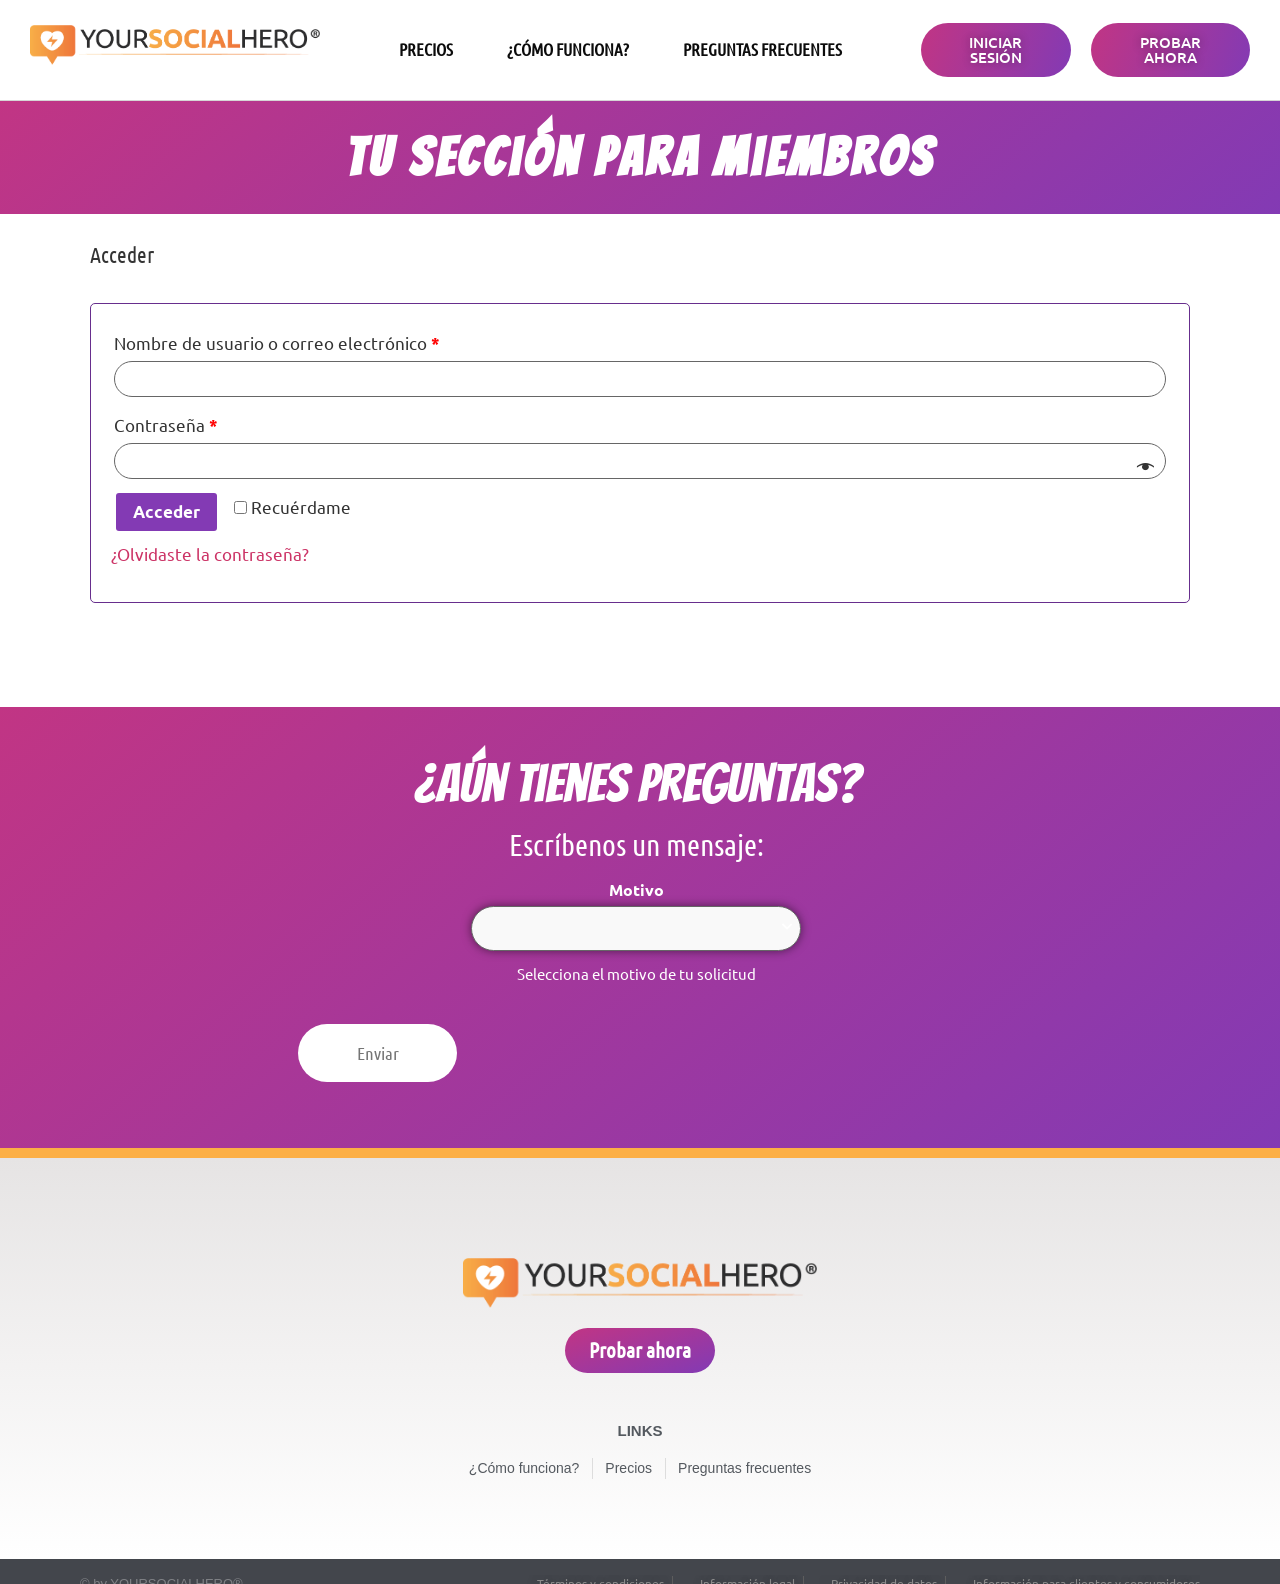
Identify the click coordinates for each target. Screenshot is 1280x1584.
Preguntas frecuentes (762, 49)
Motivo (636, 890)
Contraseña (166, 425)
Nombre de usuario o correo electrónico (277, 343)
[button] (995, 50)
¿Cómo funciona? (568, 49)
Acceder (166, 511)
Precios (426, 49)
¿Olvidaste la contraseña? (210, 554)
